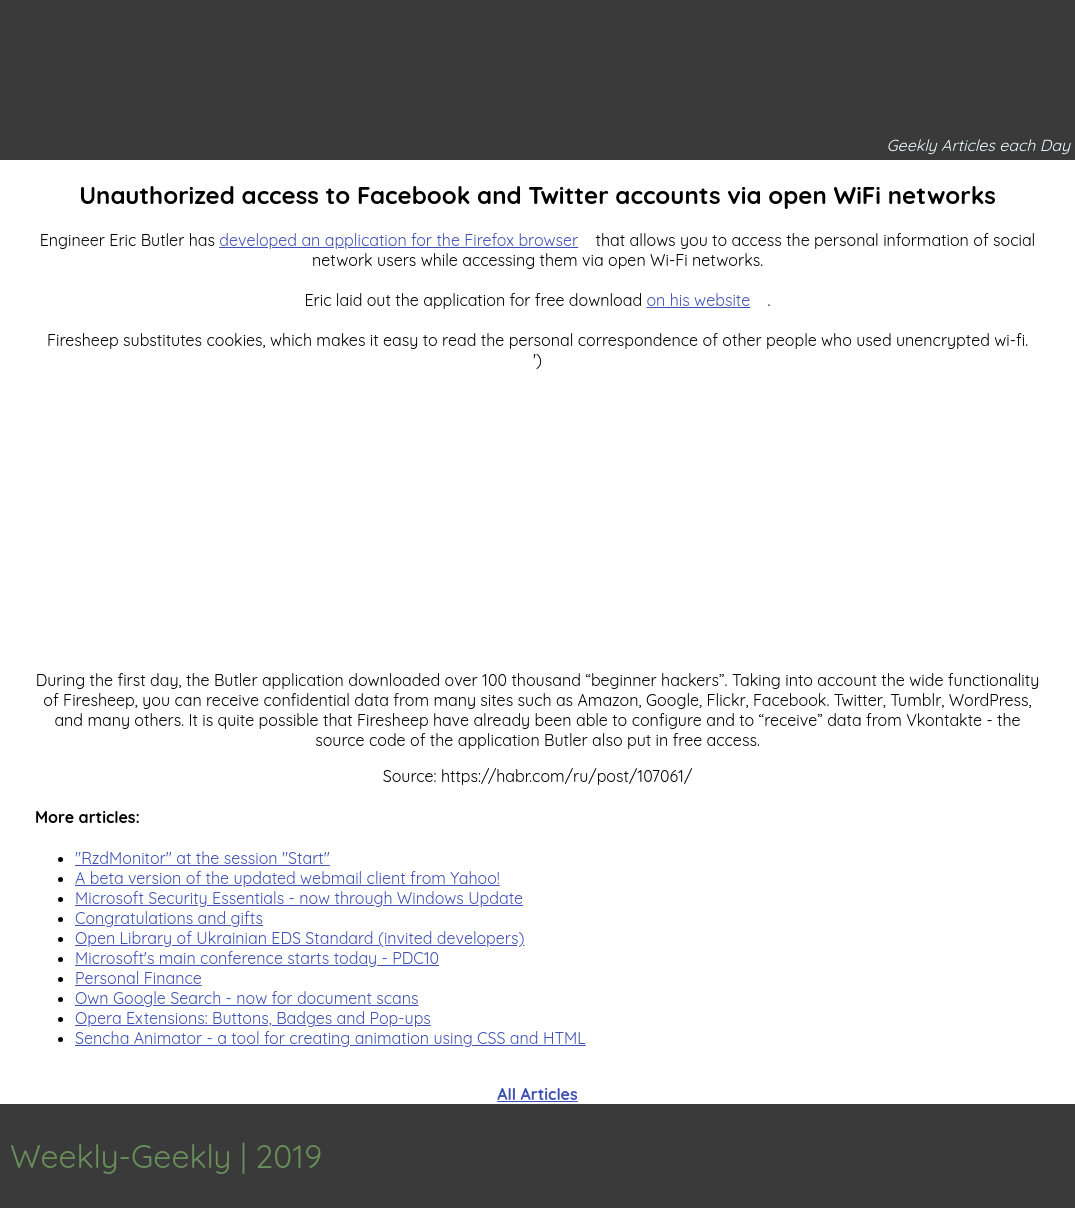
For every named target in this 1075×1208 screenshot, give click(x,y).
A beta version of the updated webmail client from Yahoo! (287, 878)
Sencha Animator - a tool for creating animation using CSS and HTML (330, 1038)
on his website (698, 300)
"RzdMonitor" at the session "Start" (202, 858)
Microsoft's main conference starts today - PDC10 (257, 958)
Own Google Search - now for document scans (247, 998)
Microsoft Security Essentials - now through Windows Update (299, 898)
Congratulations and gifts (169, 918)
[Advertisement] (537, 510)
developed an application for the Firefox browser (398, 240)
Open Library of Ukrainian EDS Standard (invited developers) (300, 938)
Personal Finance (138, 978)
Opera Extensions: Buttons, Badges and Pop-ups (253, 1018)
